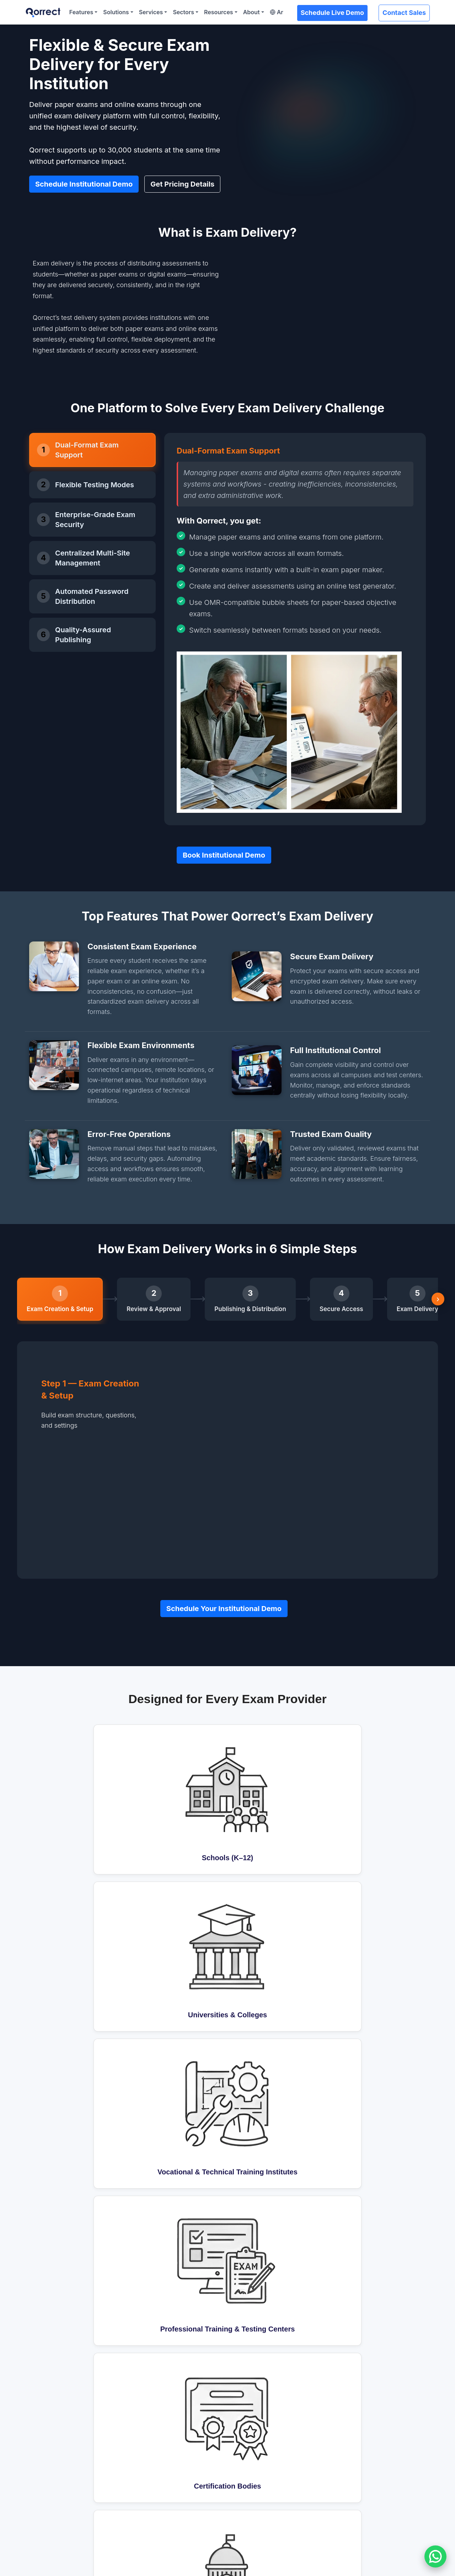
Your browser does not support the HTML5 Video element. (285, 301)
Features (81, 12)
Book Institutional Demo (224, 848)
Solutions (116, 12)
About (251, 12)
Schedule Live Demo (332, 12)
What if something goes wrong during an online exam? (188, 2017)
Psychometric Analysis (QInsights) (75, 2483)
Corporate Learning (258, 2459)
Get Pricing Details (182, 180)
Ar (276, 12)
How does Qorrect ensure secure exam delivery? (179, 2068)
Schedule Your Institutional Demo (224, 1533)
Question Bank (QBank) (60, 2435)
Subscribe (428, 2374)
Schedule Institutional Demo (84, 180)
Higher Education (255, 2447)
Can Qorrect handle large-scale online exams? (176, 1991)
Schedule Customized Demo (75, 2544)
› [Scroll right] (438, 1292)
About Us (345, 2435)
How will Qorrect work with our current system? (178, 1934)
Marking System (51, 2471)
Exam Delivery (48, 2459)
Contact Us (348, 2471)
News (340, 2447)
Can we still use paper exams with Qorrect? (171, 2042)
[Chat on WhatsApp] (435, 2556)
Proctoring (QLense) (157, 2435)
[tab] (92, 443)
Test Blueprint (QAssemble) (65, 2447)
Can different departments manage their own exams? (186, 2093)
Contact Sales (404, 12)
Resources (218, 12)
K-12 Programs (251, 2435)
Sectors (183, 12)
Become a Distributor (361, 2459)
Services (151, 12)
